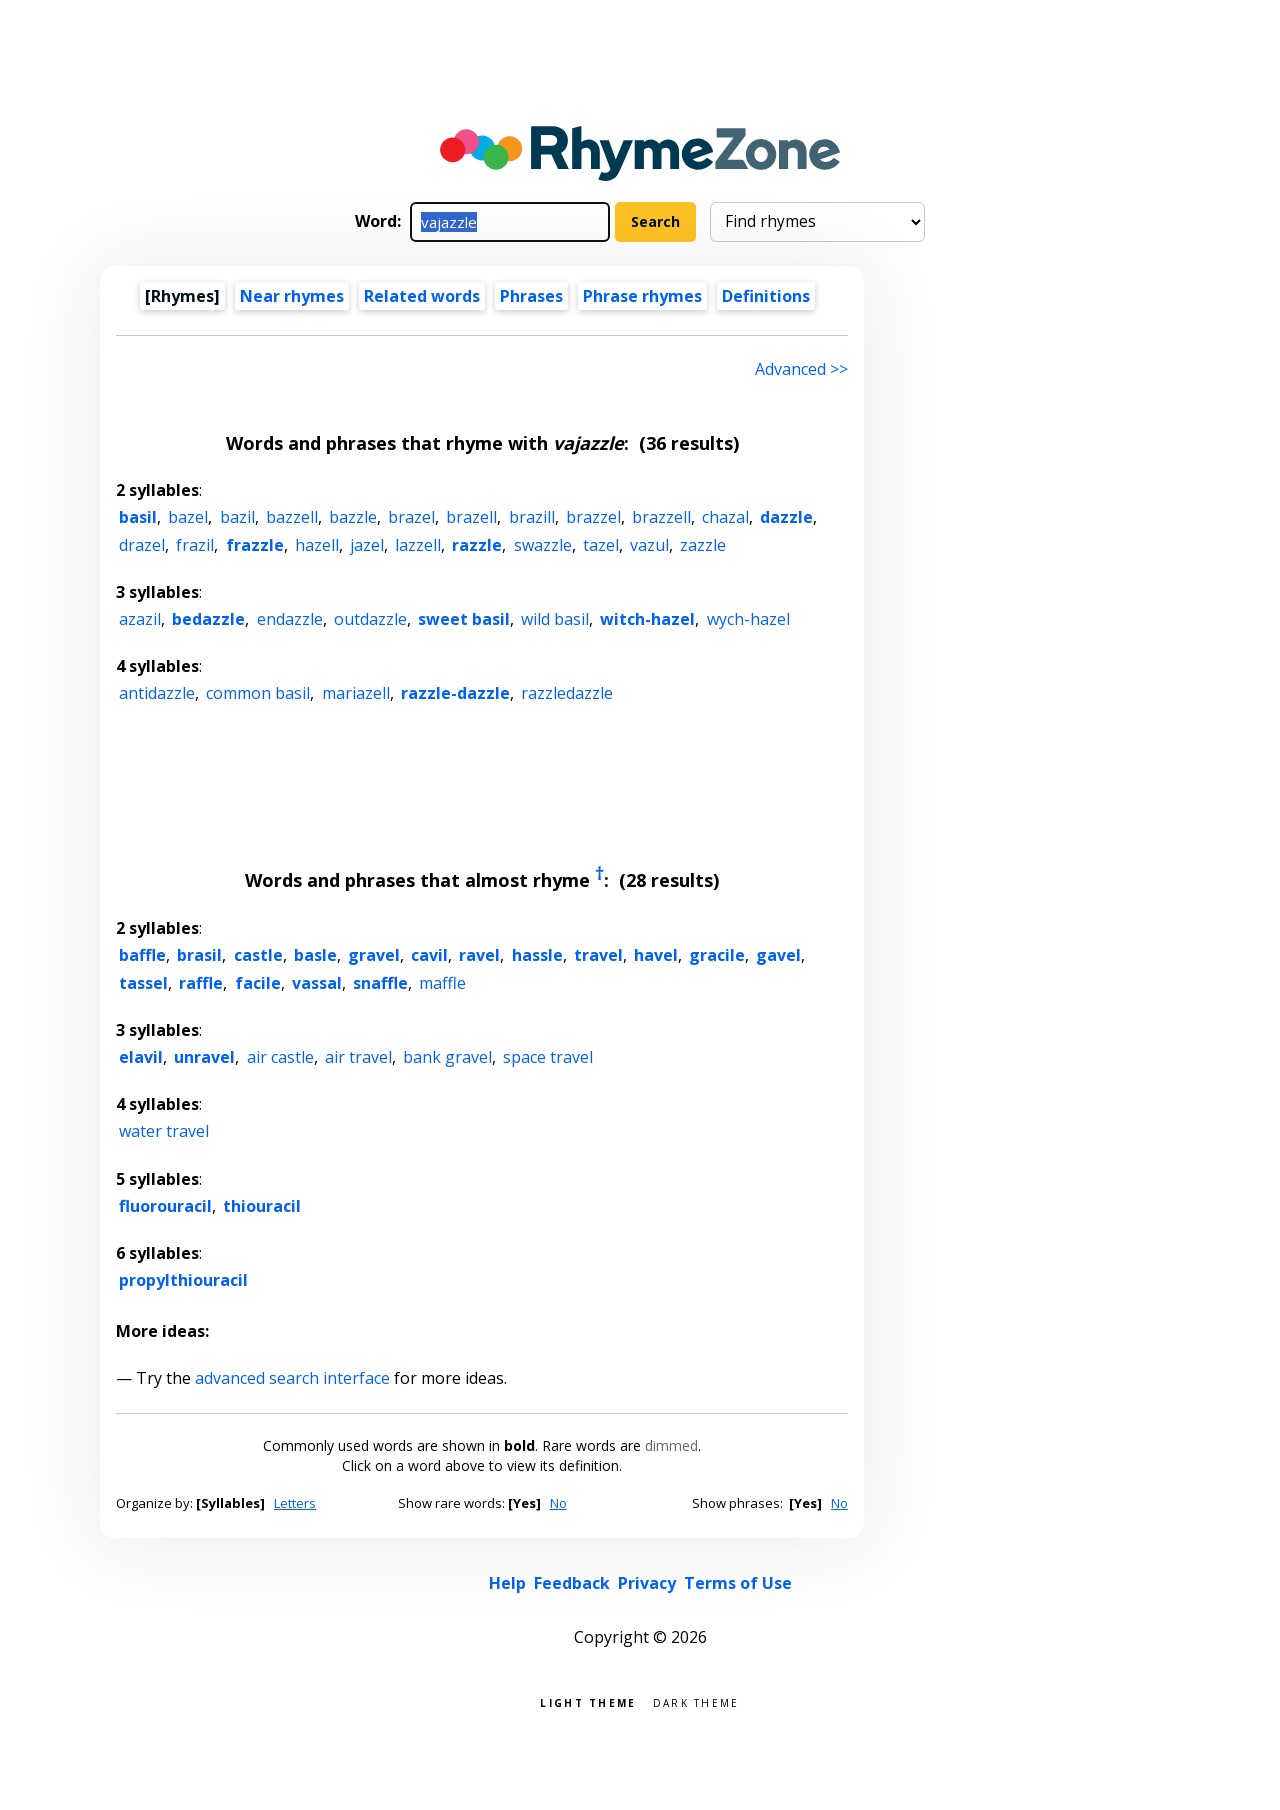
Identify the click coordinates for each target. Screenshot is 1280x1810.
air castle (280, 1057)
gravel (374, 955)
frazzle (255, 545)
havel (656, 955)
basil (138, 517)
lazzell (418, 545)
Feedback (572, 1583)
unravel (204, 1057)
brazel (411, 517)
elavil (141, 1057)
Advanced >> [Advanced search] (801, 369)
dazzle (786, 517)
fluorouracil (165, 1206)
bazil (237, 517)
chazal (725, 517)
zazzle (703, 545)
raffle (201, 983)
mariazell (356, 693)
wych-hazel (748, 619)
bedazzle (208, 619)
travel (598, 955)
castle (258, 955)
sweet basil (464, 619)
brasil (199, 955)
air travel (358, 1057)
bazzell (292, 517)
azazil (140, 619)
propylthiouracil (183, 1280)
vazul (649, 545)
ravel (479, 955)
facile (258, 983)
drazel (142, 545)
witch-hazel (647, 619)
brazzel (593, 517)
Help (507, 1583)
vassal (317, 983)
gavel (778, 955)
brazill (532, 517)
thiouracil (262, 1206)
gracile (717, 955)
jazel (367, 545)
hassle (537, 955)
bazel (188, 517)
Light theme (588, 1701)
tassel (143, 983)
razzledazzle (567, 693)
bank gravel (447, 1057)
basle (315, 955)
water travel (164, 1131)
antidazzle (157, 693)
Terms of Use (738, 1583)
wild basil (555, 619)
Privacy (647, 1583)
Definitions (766, 296)
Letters (295, 1503)
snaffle (380, 983)
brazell (471, 517)
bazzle (353, 517)
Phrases (531, 296)
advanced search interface (292, 1378)
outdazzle (370, 619)
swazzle (543, 545)
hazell (317, 545)
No (558, 1503)
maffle (442, 983)
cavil (429, 955)
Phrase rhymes (642, 296)
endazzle (290, 619)
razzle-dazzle (455, 693)
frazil (195, 545)
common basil (258, 693)
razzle (477, 545)
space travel (548, 1057)
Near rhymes (292, 296)
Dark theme (696, 1701)
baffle (142, 955)
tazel (601, 545)
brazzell (661, 517)
